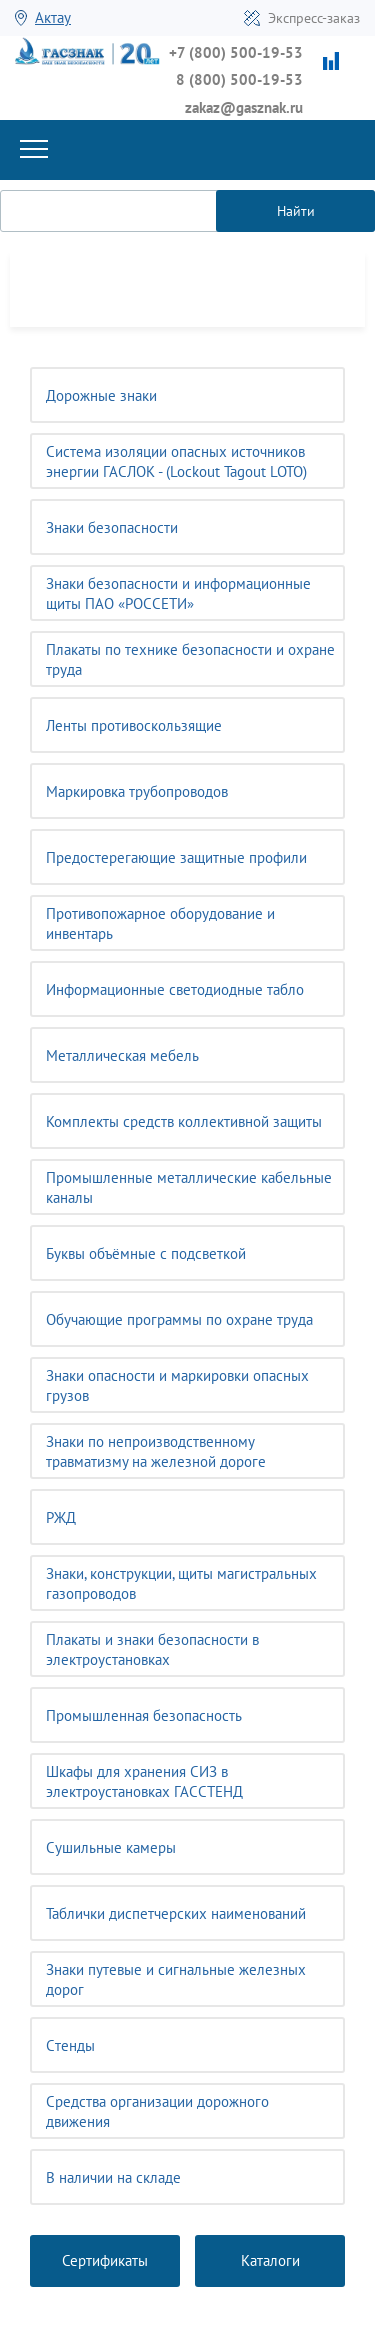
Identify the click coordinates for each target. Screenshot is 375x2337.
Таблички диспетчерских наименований (176, 1913)
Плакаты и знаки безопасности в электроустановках (152, 1649)
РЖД (61, 1517)
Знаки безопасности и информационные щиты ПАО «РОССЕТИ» (178, 593)
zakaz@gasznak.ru (244, 107)
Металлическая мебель (122, 1055)
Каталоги (270, 2260)
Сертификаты (105, 2260)
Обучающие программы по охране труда (179, 1319)
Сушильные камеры (111, 1847)
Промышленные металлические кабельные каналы (189, 1187)
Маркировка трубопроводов (137, 791)
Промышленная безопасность (144, 1715)
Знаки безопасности (112, 527)
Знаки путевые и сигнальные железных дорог (176, 1979)
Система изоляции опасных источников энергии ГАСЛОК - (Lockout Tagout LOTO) (176, 461)
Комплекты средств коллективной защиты (184, 1121)
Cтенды (70, 2045)
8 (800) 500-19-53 (239, 79)
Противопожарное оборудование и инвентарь (160, 923)
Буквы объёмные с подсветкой (146, 1253)
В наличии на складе (113, 2177)
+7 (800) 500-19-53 (236, 52)
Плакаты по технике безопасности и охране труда (190, 659)
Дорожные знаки (101, 395)
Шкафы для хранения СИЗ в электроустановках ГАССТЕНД (144, 1781)
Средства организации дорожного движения (157, 2111)
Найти (296, 211)
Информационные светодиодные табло (175, 989)
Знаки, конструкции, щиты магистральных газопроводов (181, 1583)
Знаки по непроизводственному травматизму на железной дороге (156, 1451)
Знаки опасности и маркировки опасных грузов (177, 1385)
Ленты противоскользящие (134, 725)
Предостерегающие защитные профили (176, 857)
